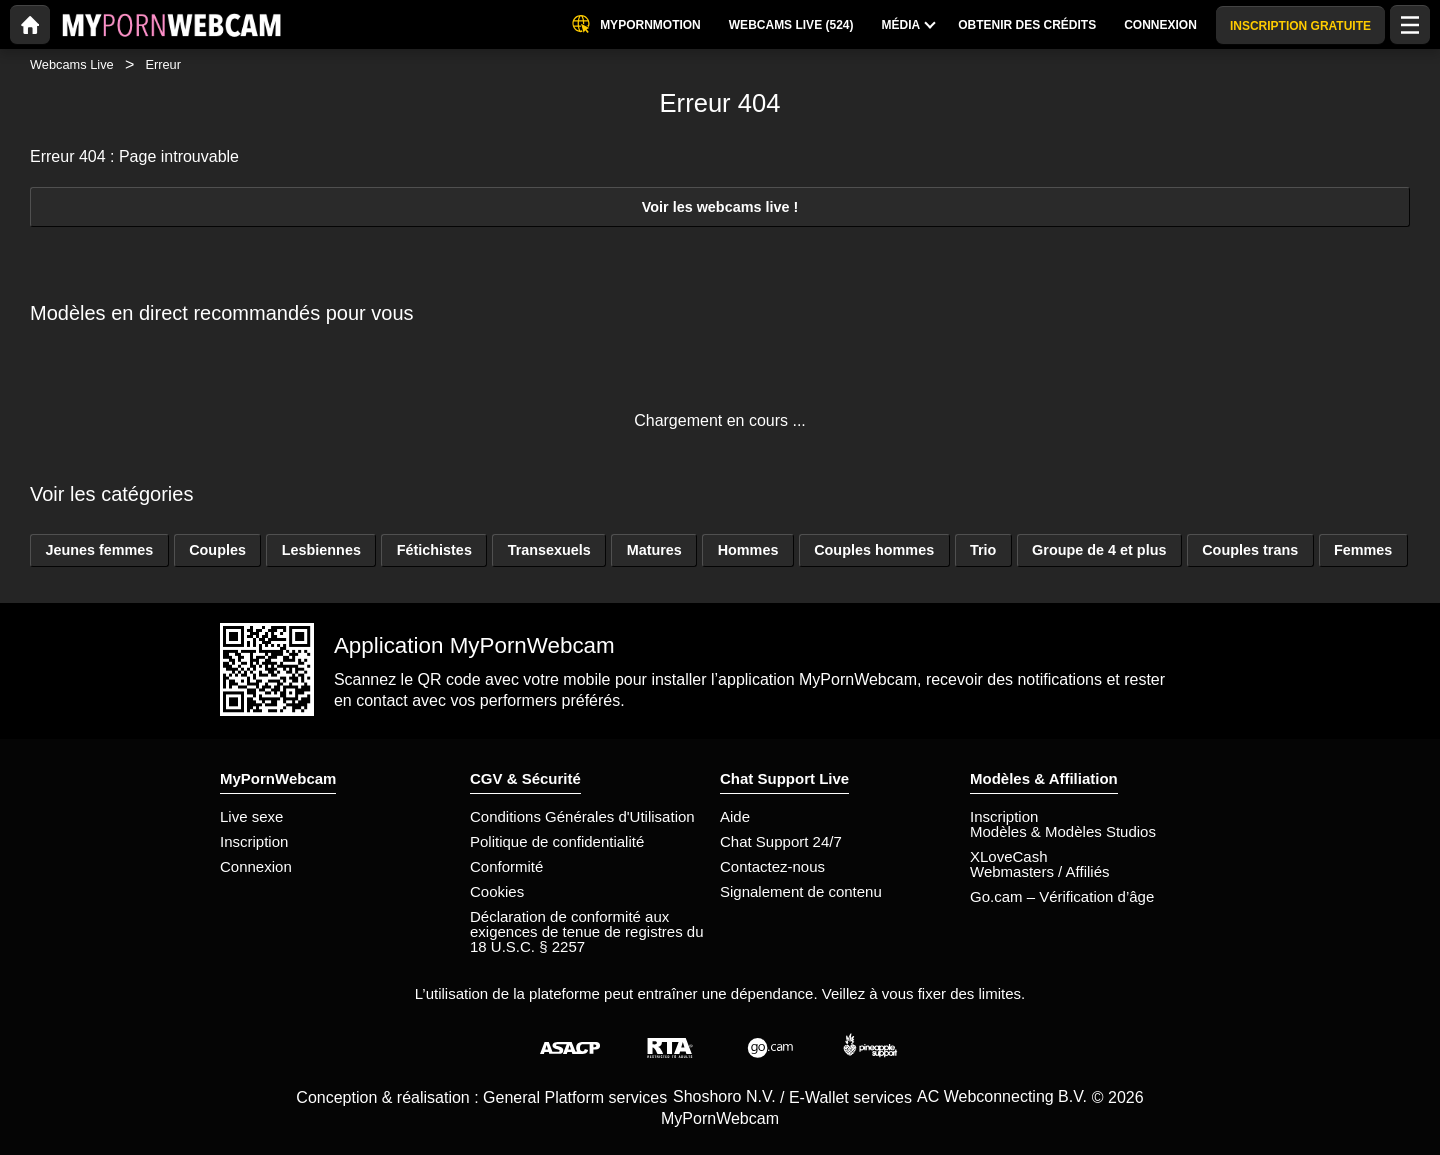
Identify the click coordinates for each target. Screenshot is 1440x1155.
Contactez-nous (772, 866)
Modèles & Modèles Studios (1063, 831)
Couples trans (1250, 550)
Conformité (506, 866)
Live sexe (251, 816)
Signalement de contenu (801, 891)
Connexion (256, 866)
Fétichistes (434, 550)
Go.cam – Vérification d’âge (1062, 896)
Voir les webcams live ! (720, 207)
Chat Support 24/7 (781, 841)
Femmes (1363, 550)
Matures (654, 550)
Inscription (254, 841)
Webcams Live (72, 64)
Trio (983, 550)
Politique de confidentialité (557, 841)
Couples (217, 550)
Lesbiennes (321, 550)
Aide (735, 816)
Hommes (748, 550)
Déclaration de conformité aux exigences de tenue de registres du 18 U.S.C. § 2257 (587, 931)
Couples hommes (874, 550)
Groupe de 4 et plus (1099, 550)
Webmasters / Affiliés (1040, 871)
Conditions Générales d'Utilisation (582, 816)
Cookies (497, 891)
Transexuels (549, 550)
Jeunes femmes (99, 550)
